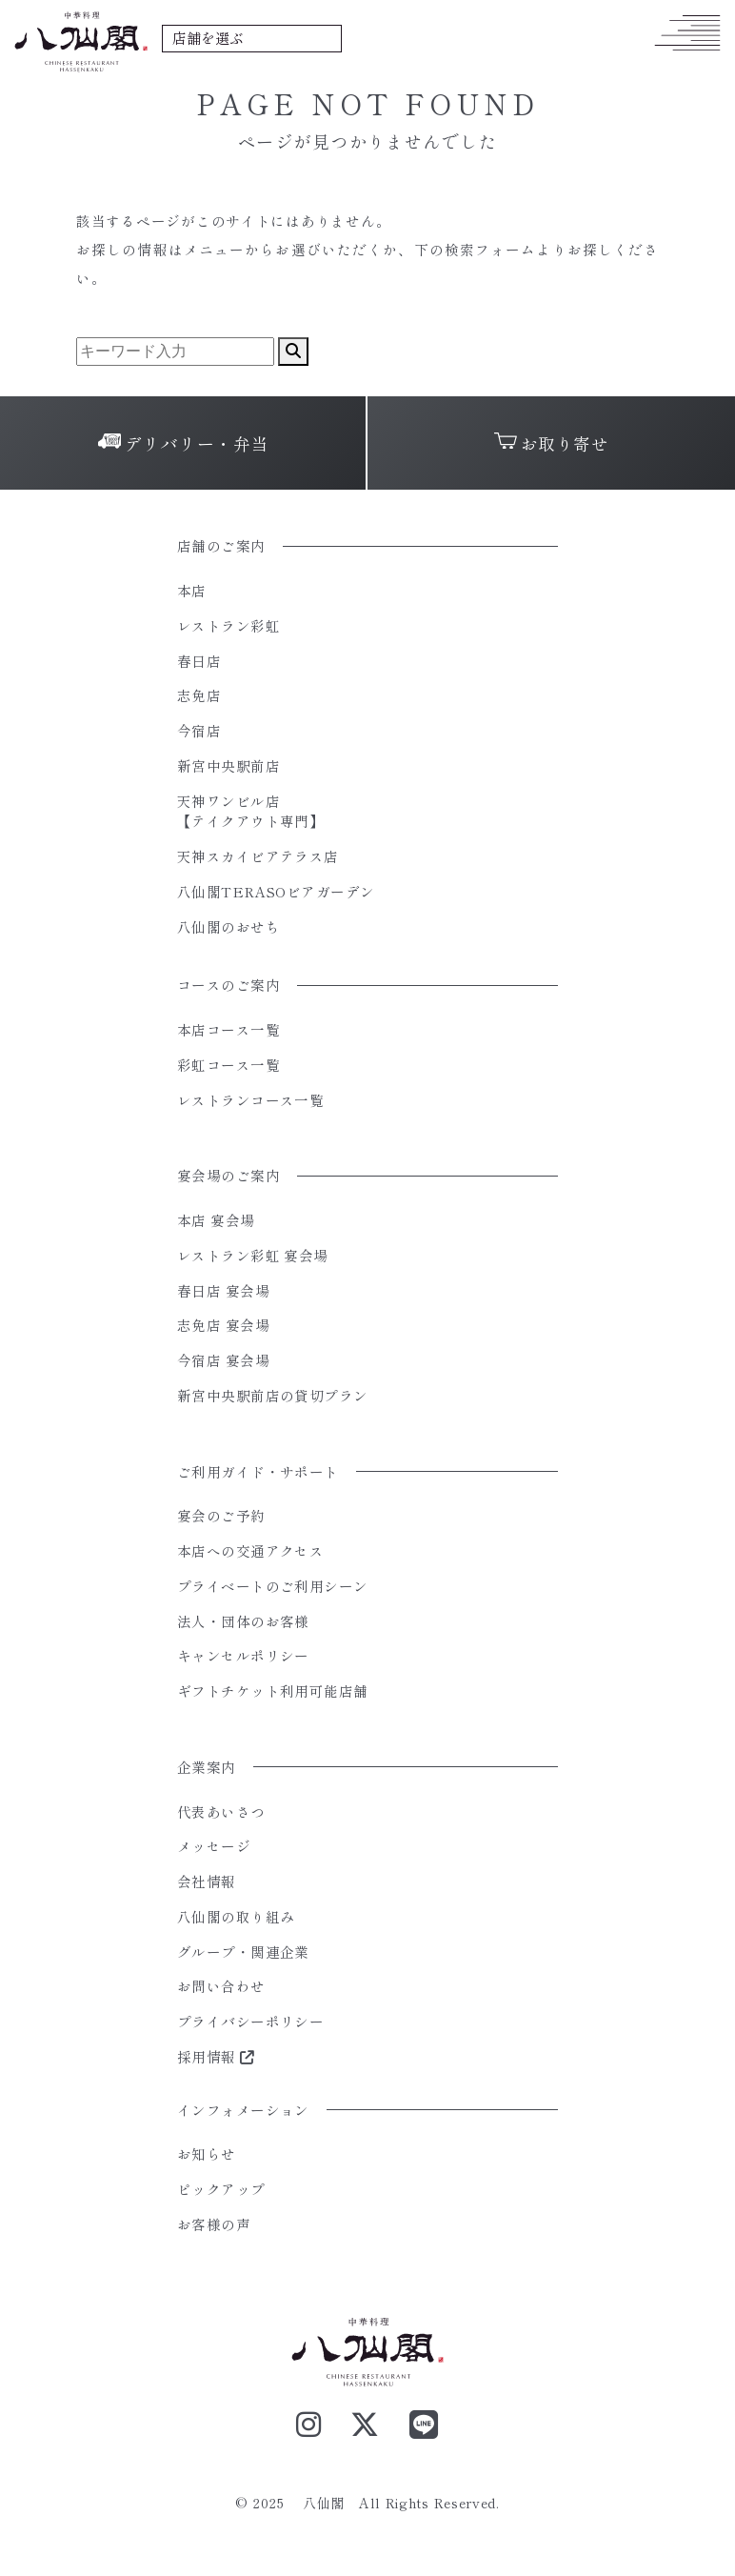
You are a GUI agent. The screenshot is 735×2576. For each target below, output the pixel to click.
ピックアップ (221, 2189)
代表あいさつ (221, 1811)
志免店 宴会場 (223, 1325)
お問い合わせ (221, 1986)
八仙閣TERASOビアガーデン (276, 891)
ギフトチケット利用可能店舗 (272, 1690)
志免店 (199, 695)
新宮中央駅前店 (228, 765)
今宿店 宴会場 (223, 1360)
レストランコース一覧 (250, 1100)
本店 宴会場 (216, 1220)
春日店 (199, 661)
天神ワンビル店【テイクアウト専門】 (250, 811)
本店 (192, 590)
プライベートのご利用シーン (272, 1586)
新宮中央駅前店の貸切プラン (272, 1395)
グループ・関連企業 (243, 1952)
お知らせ (206, 2153)
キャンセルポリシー (243, 1655)
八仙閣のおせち (228, 926)
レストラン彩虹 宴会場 (252, 1255)
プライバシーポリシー (250, 2021)
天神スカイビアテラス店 (258, 856)
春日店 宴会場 (223, 1290)
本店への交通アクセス (250, 1550)
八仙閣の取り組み (235, 1916)
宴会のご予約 (221, 1515)
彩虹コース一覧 (228, 1065)
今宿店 (199, 730)
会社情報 (206, 1881)
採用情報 (216, 2056)
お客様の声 (213, 2224)
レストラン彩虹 (228, 625)
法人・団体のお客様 (243, 1621)
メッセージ (213, 1846)
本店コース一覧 (228, 1029)
